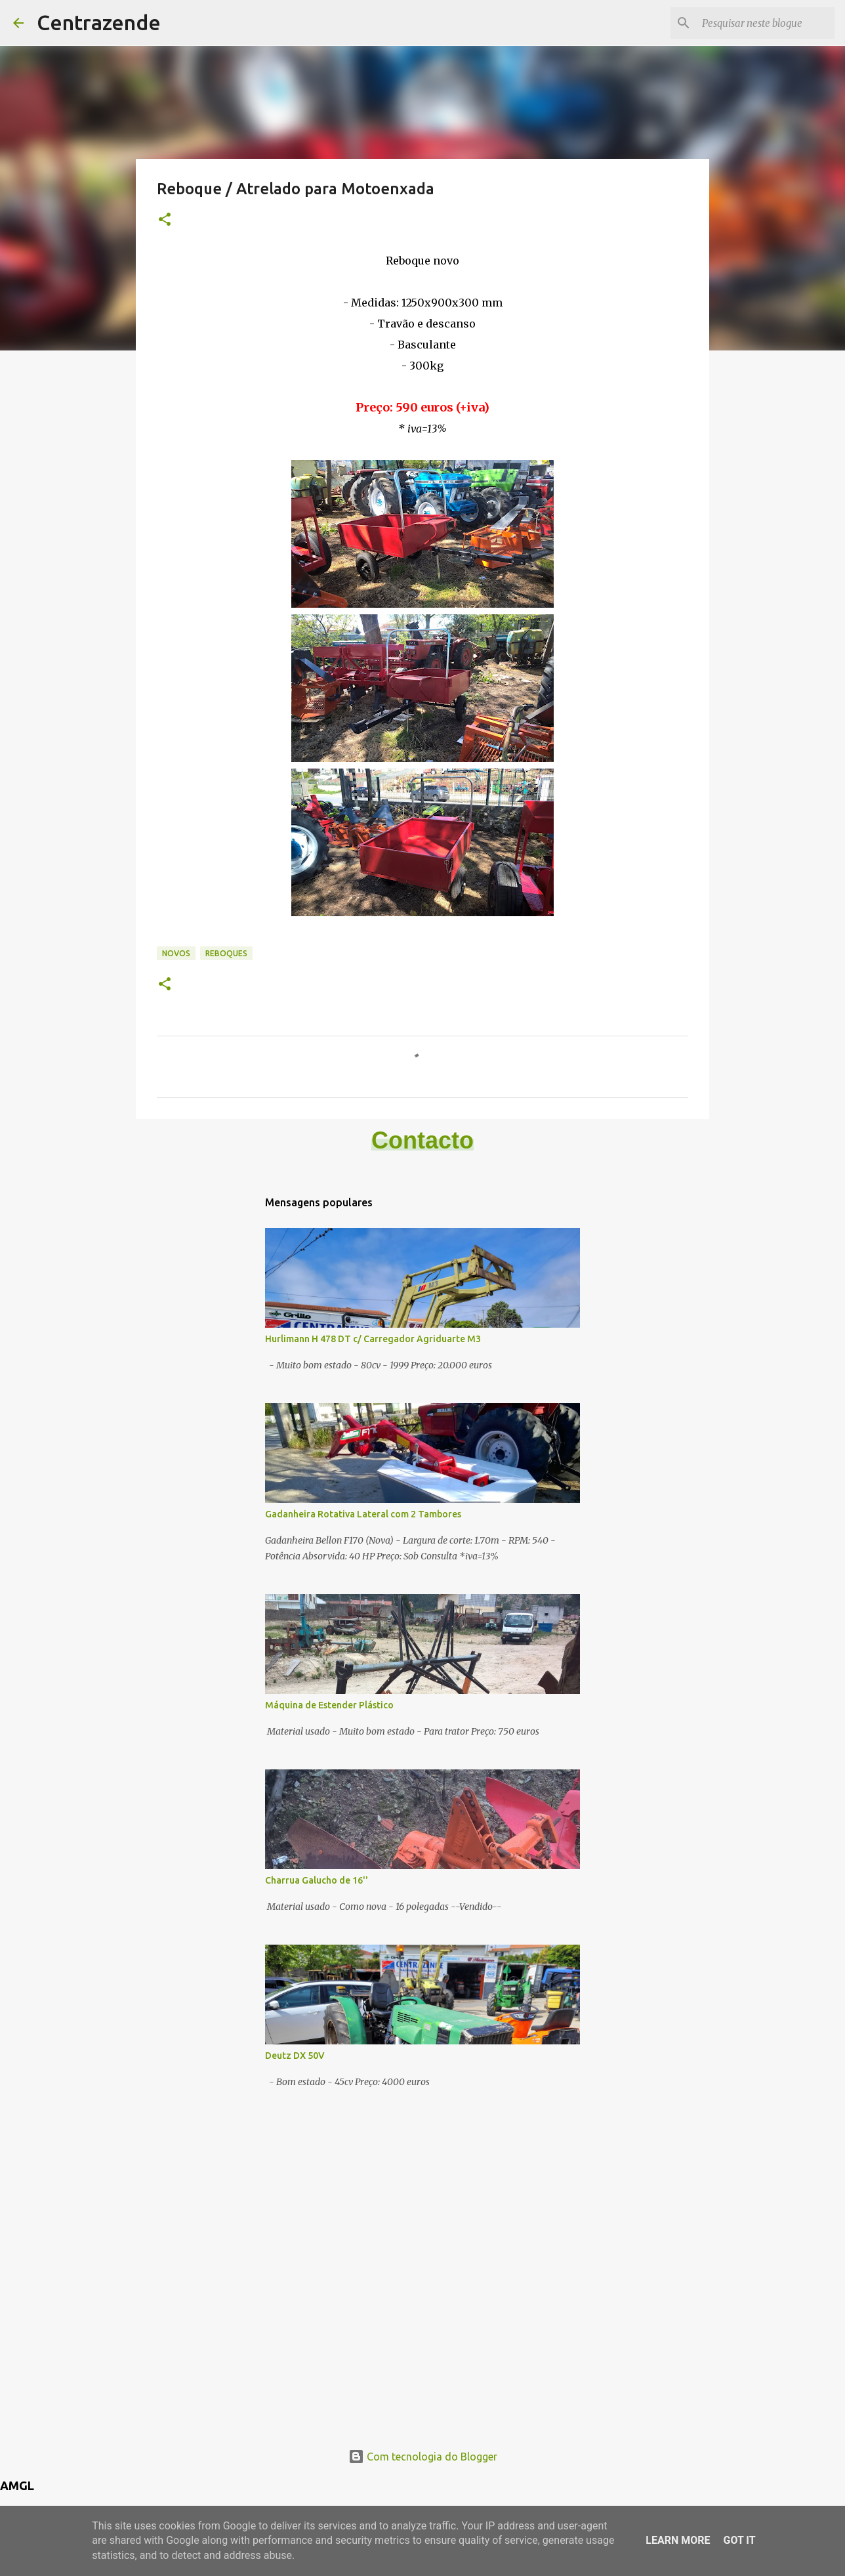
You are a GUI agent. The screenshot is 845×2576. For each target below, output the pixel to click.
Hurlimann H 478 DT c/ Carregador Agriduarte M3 (373, 1339)
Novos (176, 953)
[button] (165, 220)
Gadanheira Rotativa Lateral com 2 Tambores (363, 1514)
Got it (739, 2540)
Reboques (226, 953)
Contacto (422, 1140)
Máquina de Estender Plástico (329, 1705)
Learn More (678, 2540)
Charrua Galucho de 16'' (316, 1880)
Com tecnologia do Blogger (422, 2456)
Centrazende (99, 22)
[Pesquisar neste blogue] (766, 23)
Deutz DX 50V (295, 2055)
